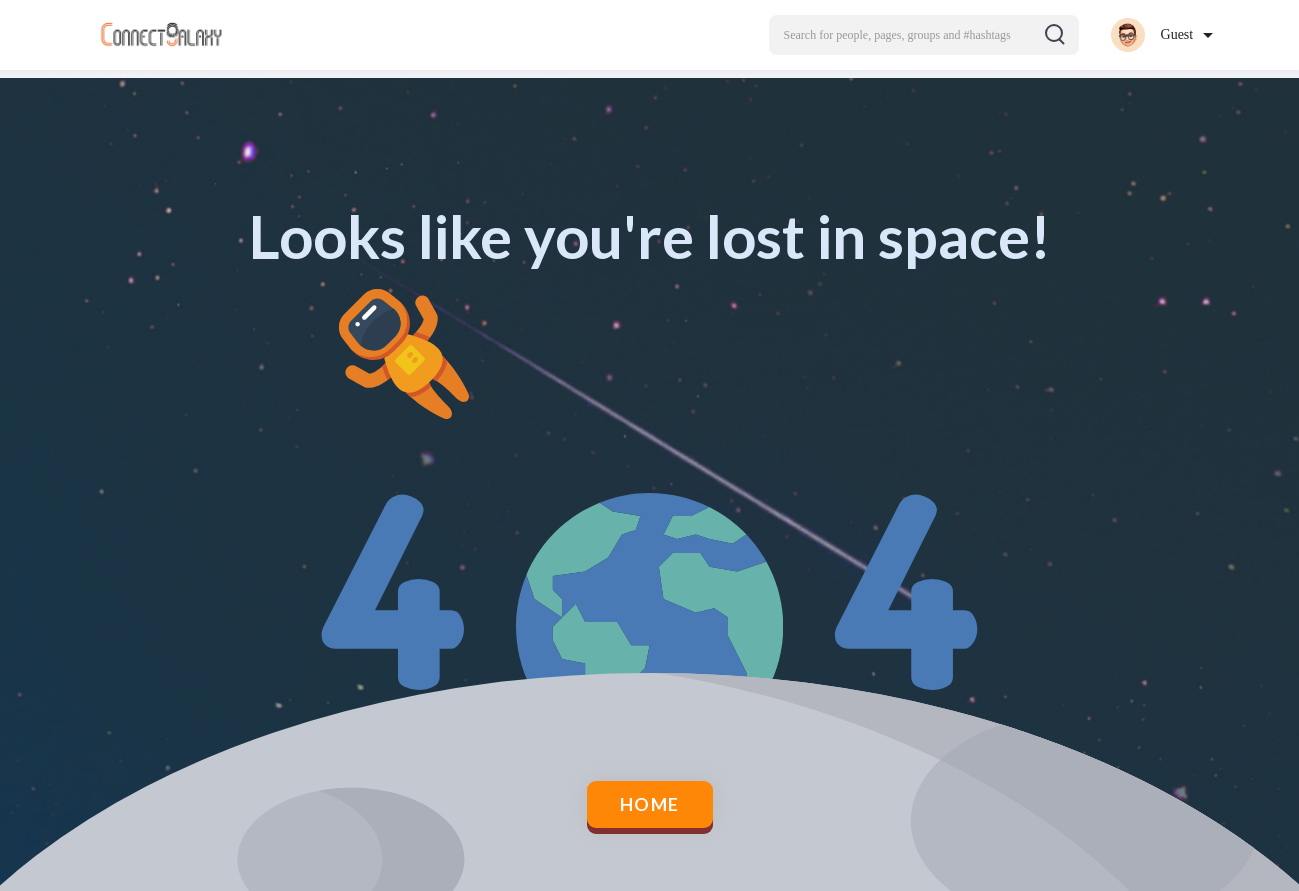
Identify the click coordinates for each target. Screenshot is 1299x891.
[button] (924, 35)
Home (649, 805)
